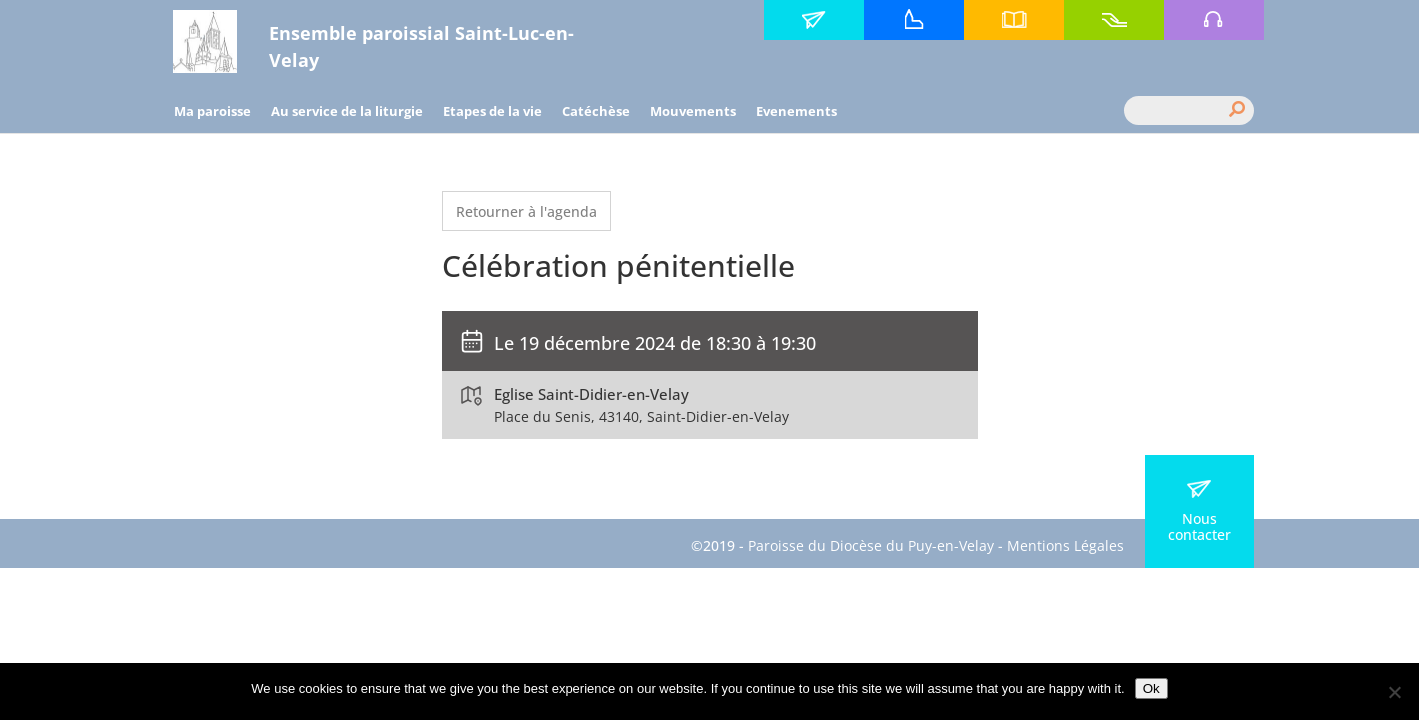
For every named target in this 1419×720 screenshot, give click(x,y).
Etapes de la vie (492, 111)
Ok (1151, 688)
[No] (1394, 692)
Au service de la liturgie (347, 111)
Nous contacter (1199, 512)
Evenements (796, 111)
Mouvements (693, 111)
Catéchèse (596, 111)
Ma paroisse (212, 111)
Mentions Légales (1065, 545)
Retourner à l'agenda (526, 211)
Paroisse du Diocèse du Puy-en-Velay (871, 545)
